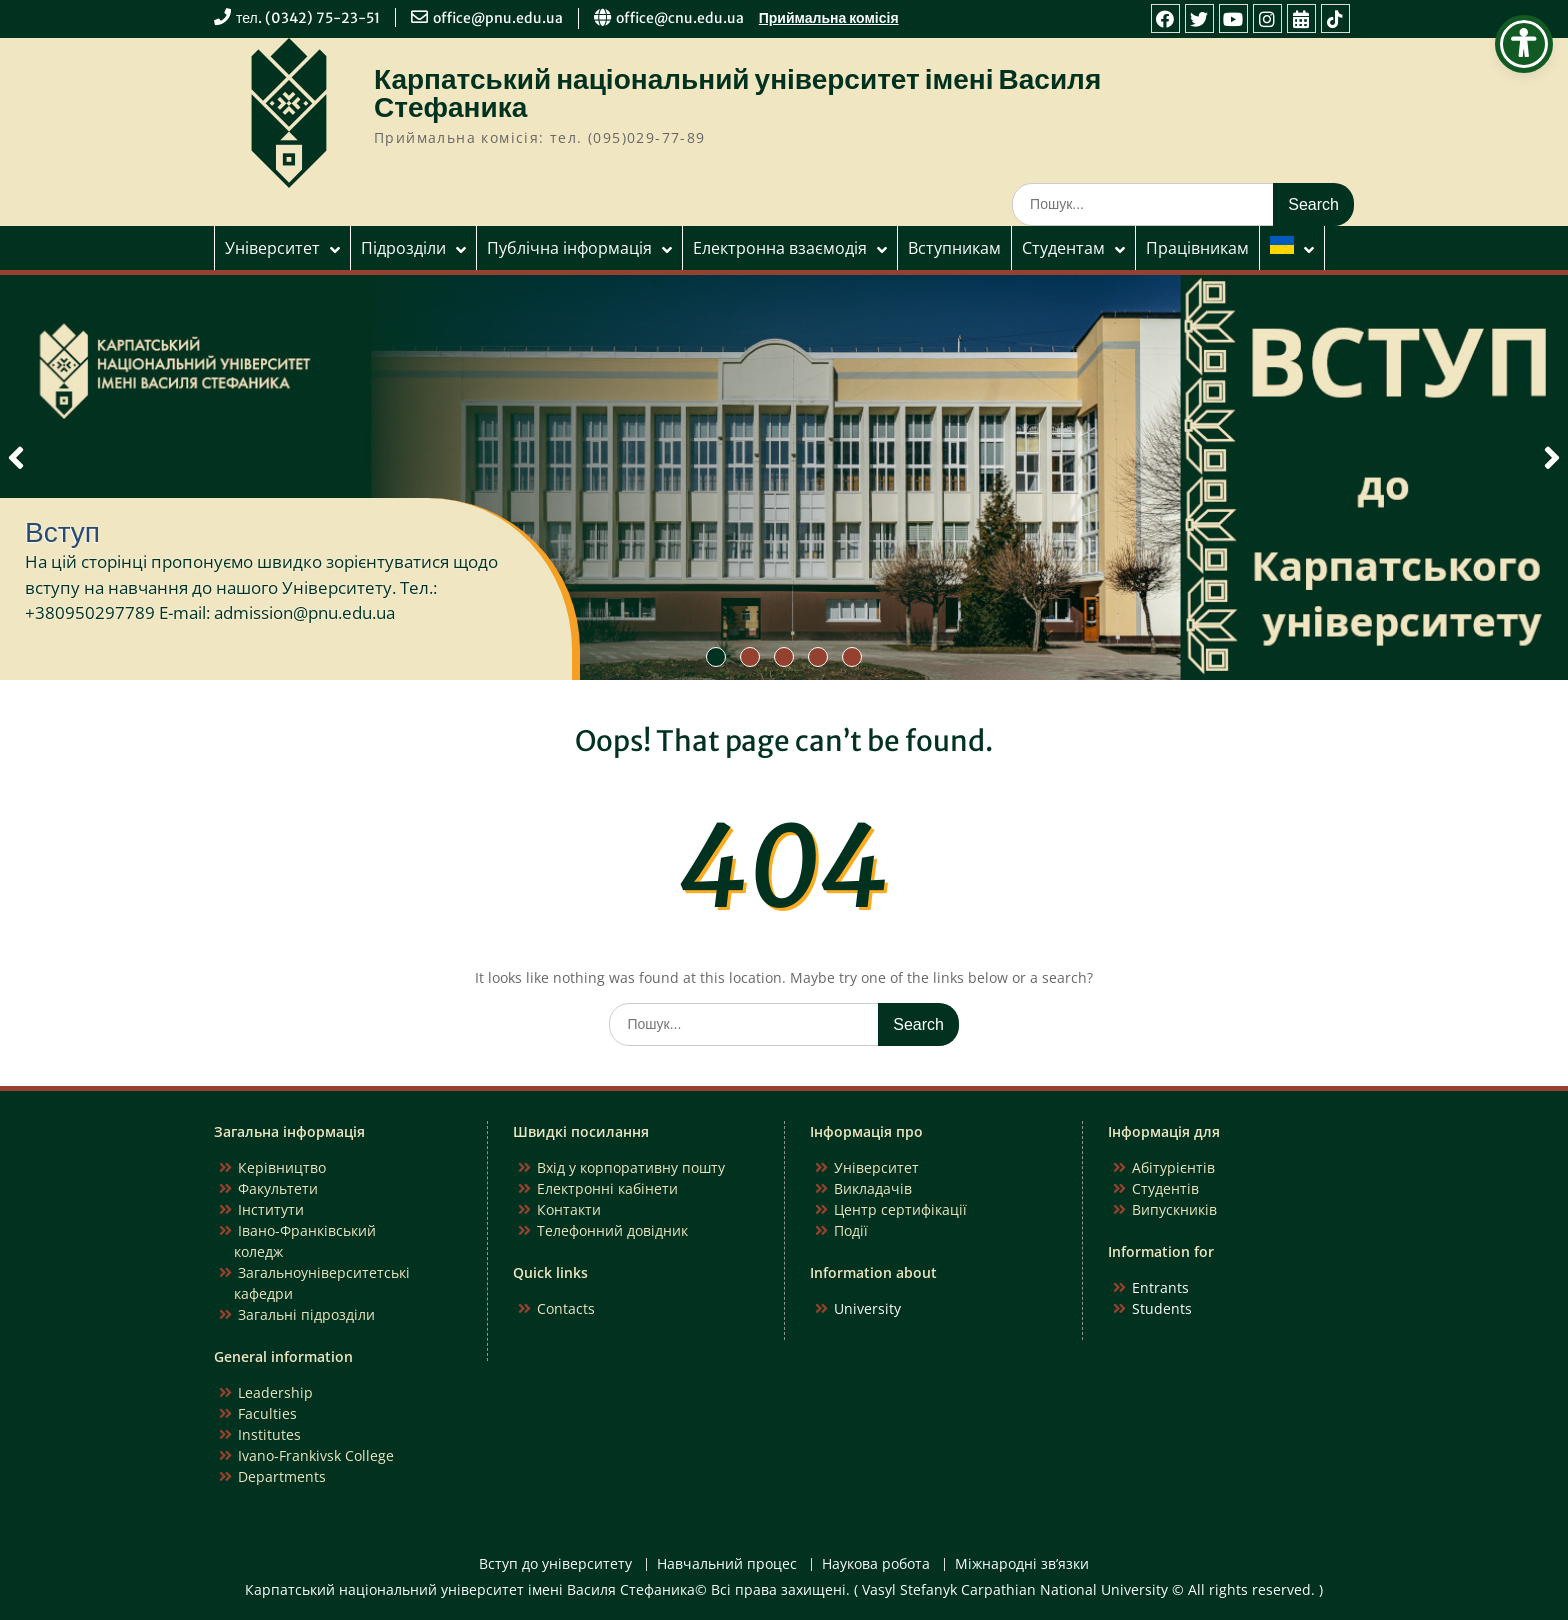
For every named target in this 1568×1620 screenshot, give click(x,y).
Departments (282, 1476)
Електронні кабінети (607, 1188)
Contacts (566, 1308)
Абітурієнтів (1173, 1167)
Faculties (267, 1413)
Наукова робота (876, 1564)
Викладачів (873, 1188)
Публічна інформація (569, 248)
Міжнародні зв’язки (1022, 1564)
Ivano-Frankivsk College (316, 1455)
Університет (272, 248)
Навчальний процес (727, 1564)
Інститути (271, 1209)
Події (851, 1230)
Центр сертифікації (900, 1209)
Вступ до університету (555, 1564)
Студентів (1165, 1188)
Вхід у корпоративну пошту (631, 1167)
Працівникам (1197, 248)
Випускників (1174, 1209)
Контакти (569, 1209)
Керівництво (282, 1167)
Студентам (1063, 248)
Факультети (278, 1188)
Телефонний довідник (612, 1230)
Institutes (269, 1434)
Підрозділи (403, 248)
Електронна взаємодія (780, 248)
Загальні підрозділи (306, 1314)
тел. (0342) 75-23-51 (308, 18)
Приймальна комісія (829, 18)
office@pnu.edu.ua (498, 18)
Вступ (62, 532)
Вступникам (954, 248)
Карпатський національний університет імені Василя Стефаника (737, 93)
